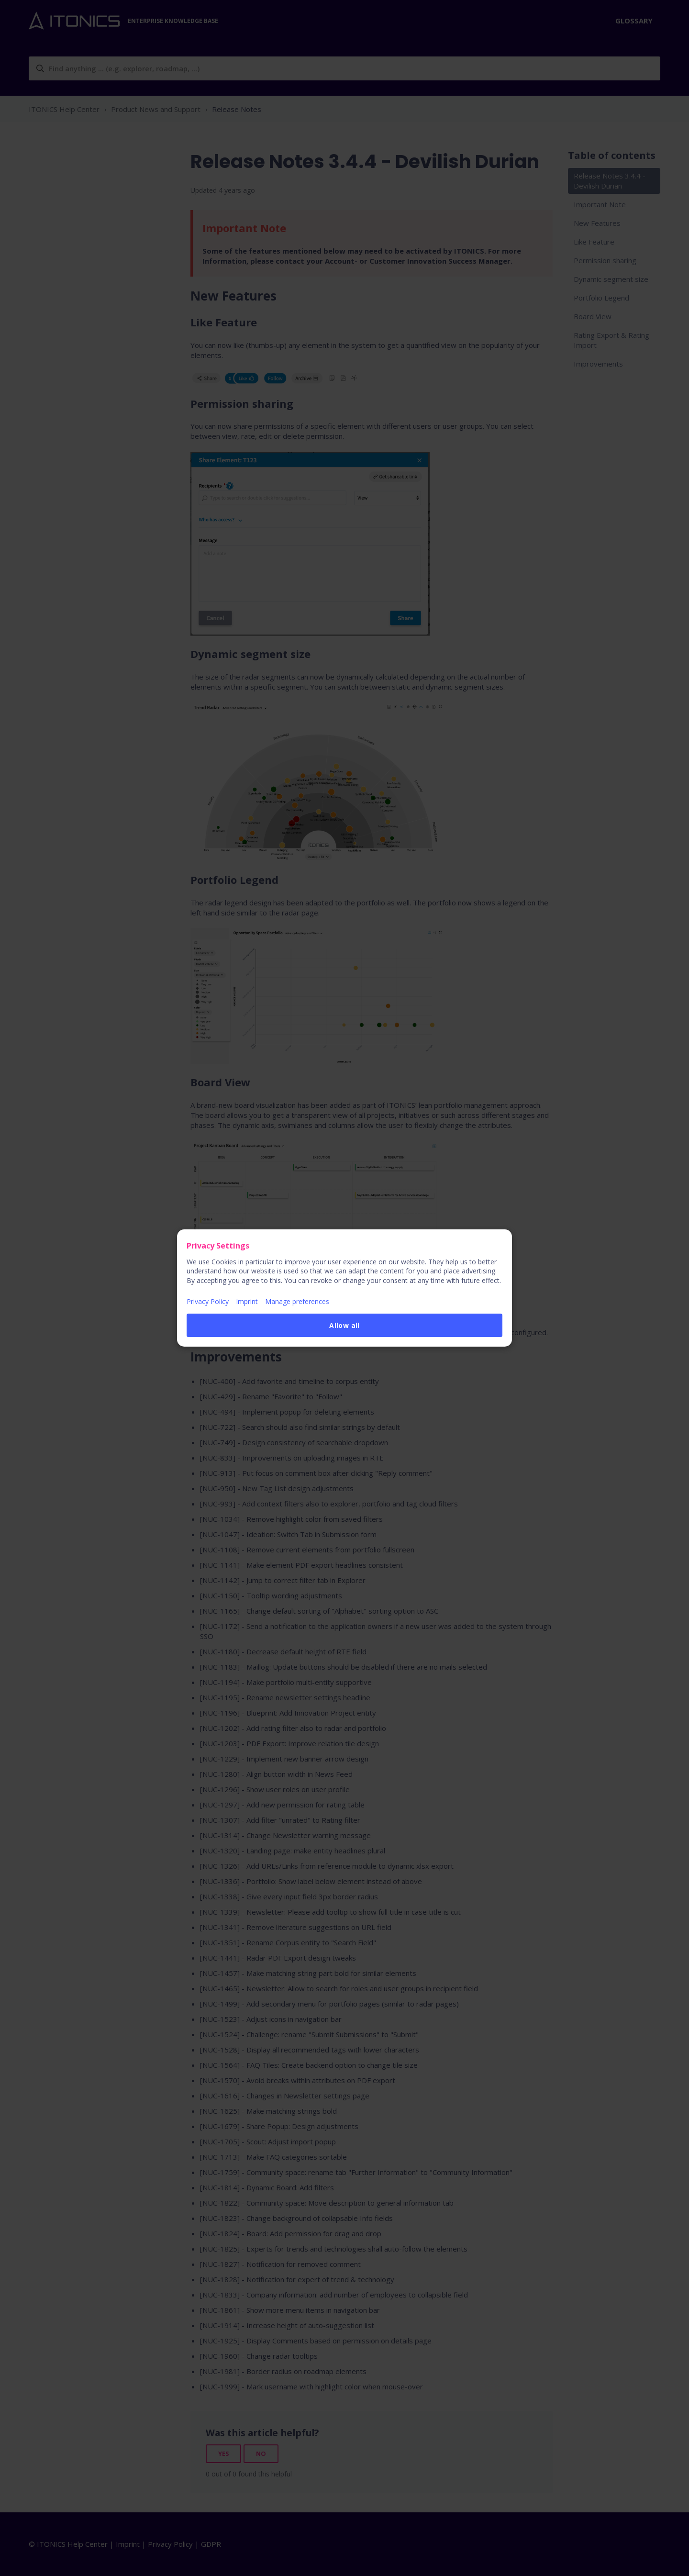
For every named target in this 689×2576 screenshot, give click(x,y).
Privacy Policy (208, 1301)
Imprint (247, 1301)
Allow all (344, 1325)
